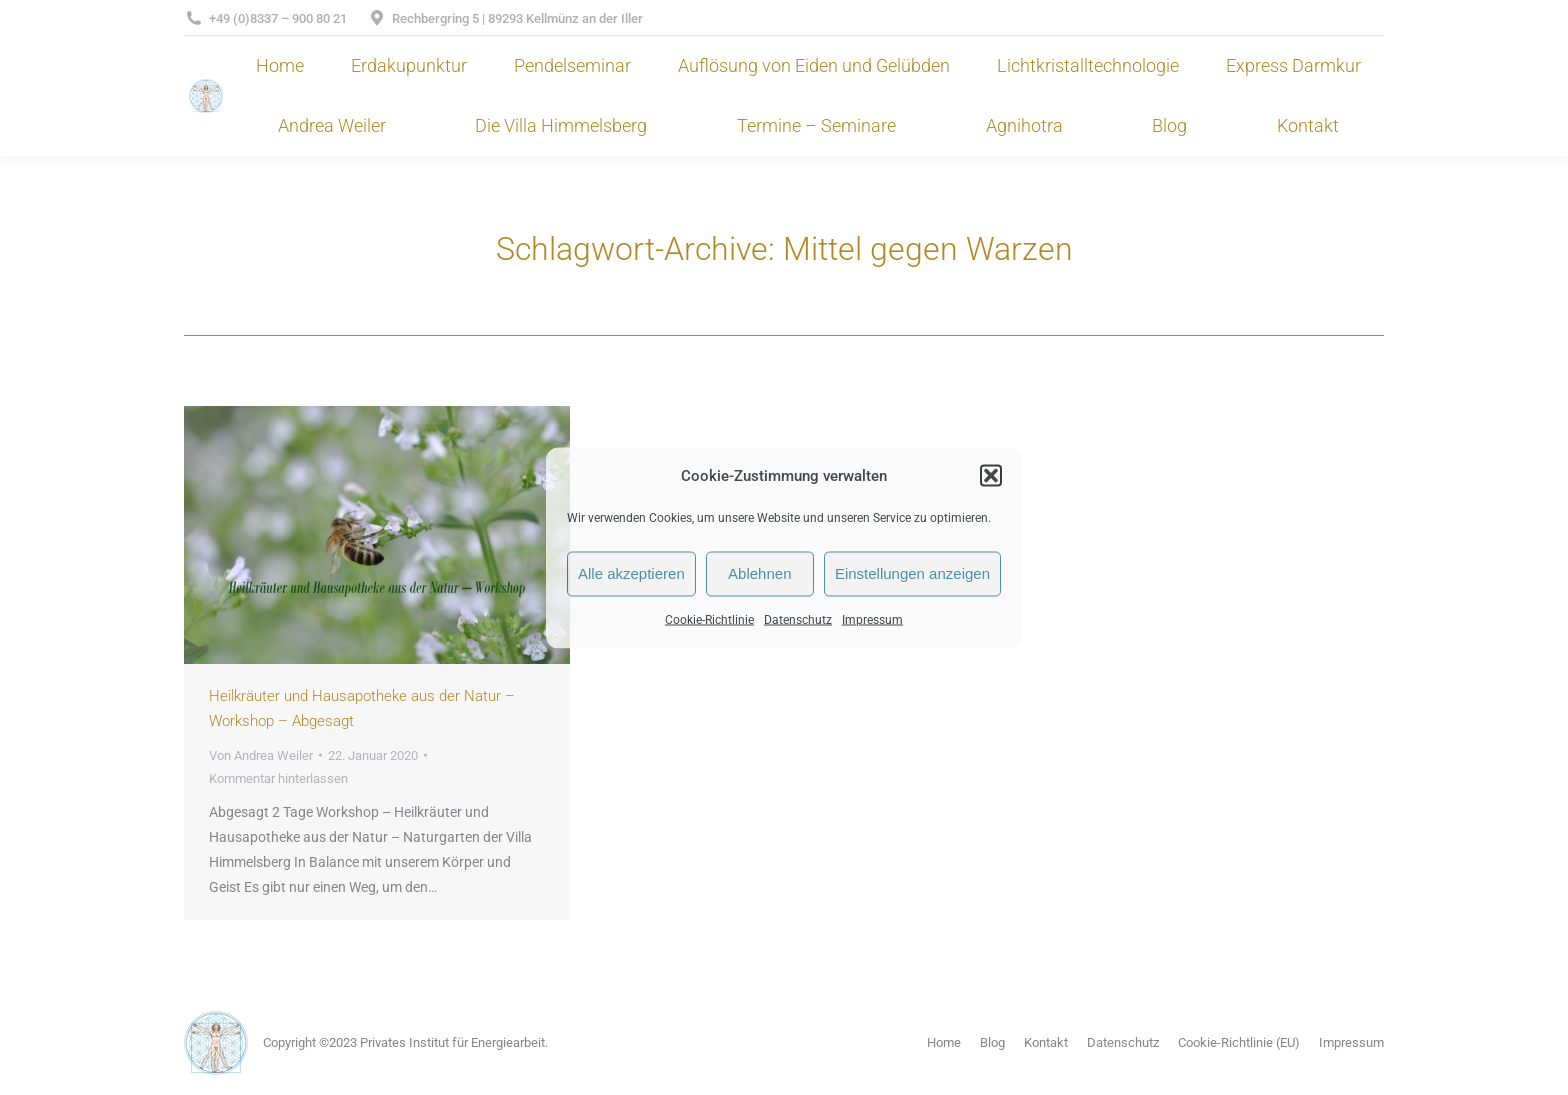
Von (261, 755)
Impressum (872, 619)
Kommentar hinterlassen (278, 778)
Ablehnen (759, 573)
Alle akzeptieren (631, 573)
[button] (991, 476)
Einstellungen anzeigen (912, 573)
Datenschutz (798, 619)
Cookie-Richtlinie (709, 619)
